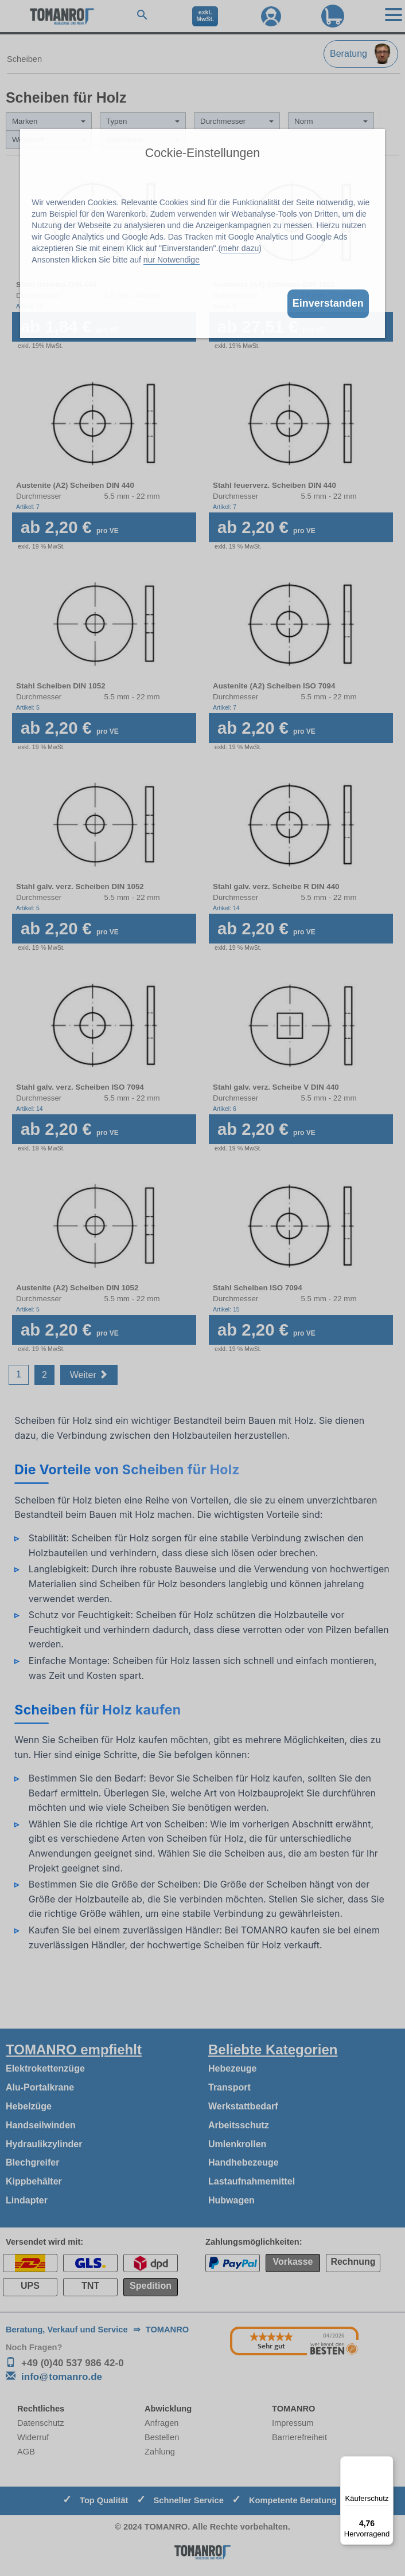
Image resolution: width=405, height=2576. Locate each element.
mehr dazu (240, 248)
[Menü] (387, 2463)
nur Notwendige (171, 259)
